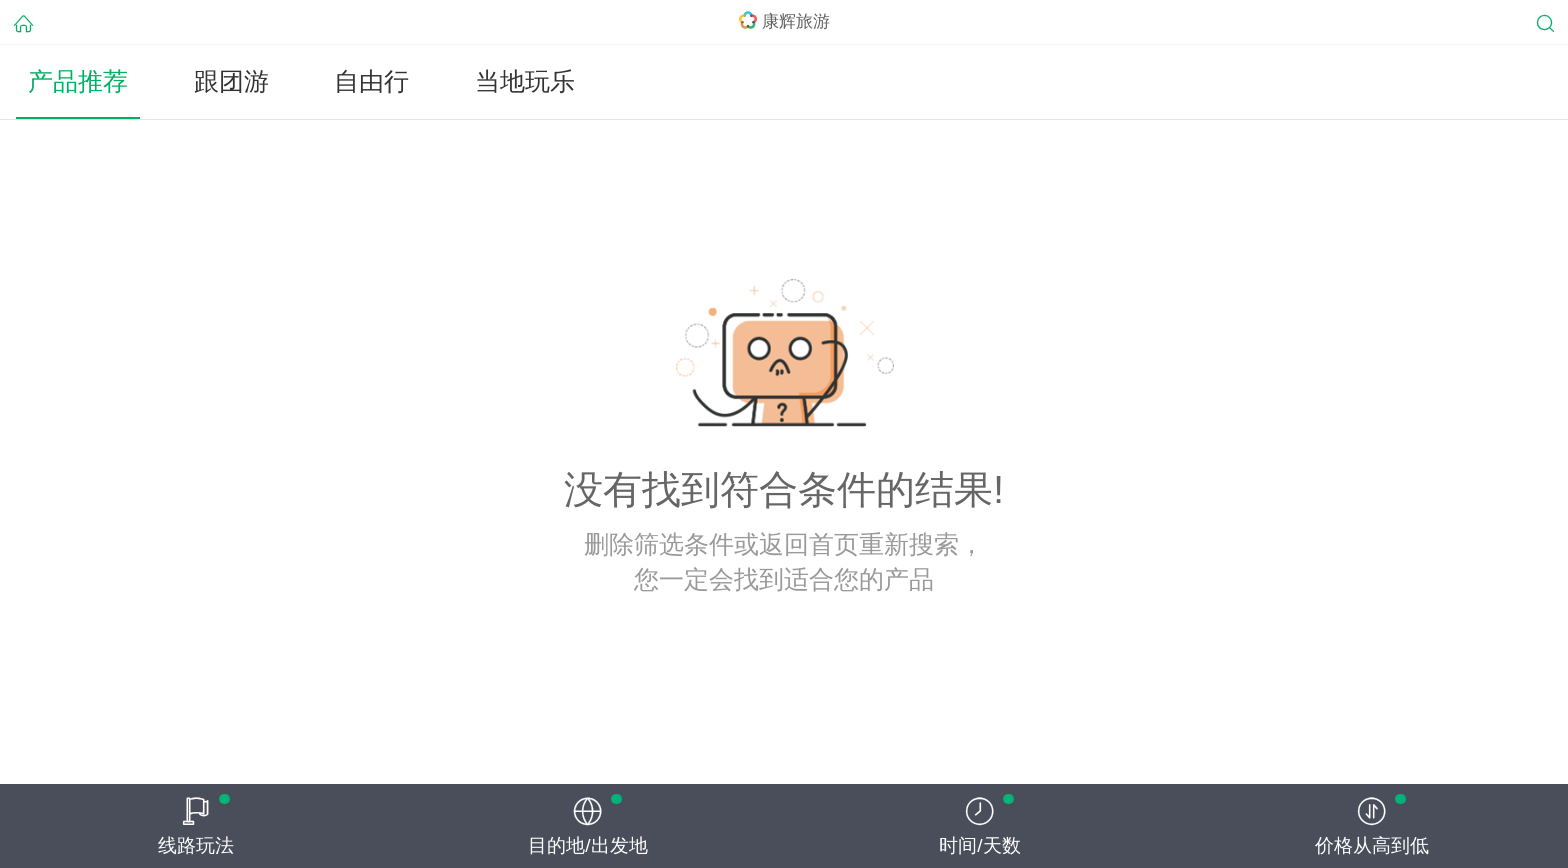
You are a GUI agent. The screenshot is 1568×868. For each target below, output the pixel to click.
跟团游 (231, 81)
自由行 (371, 81)
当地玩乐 (525, 81)
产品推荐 (78, 81)
